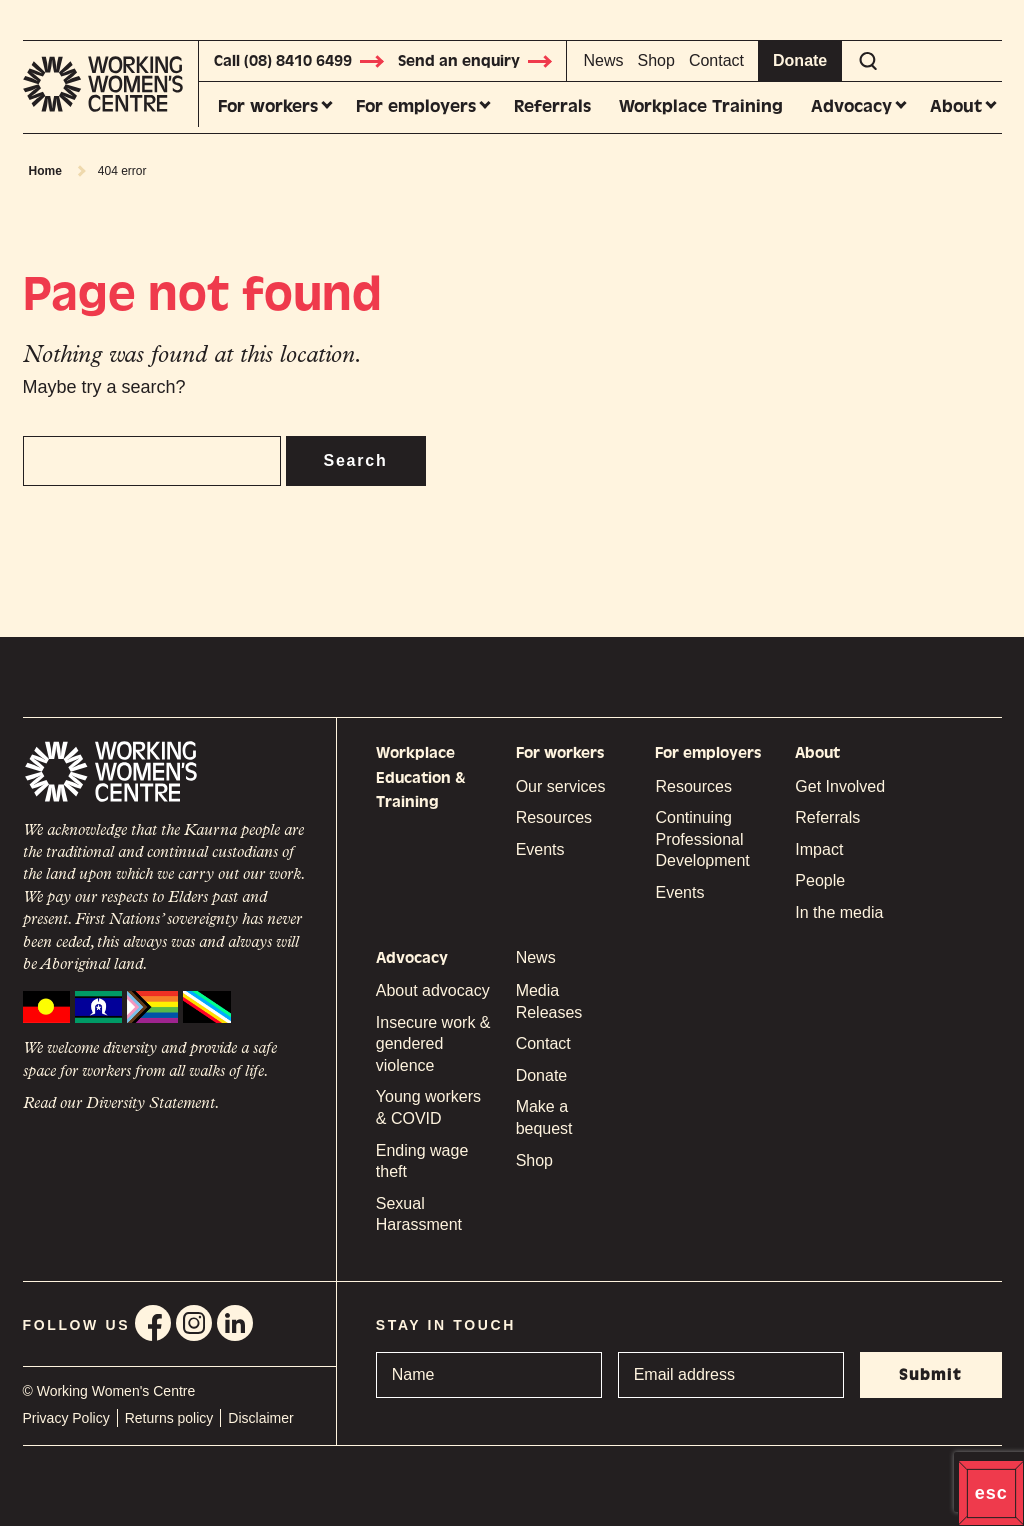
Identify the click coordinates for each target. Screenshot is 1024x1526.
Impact (819, 849)
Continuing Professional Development (702, 839)
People (820, 880)
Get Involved (840, 786)
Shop (656, 60)
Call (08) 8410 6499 (300, 61)
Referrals (552, 106)
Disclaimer (260, 1418)
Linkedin (235, 1323)
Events (540, 849)
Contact (716, 60)
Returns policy (169, 1418)
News (604, 60)
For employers (416, 106)
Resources (554, 817)
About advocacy (433, 990)
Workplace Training (701, 106)
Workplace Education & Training (421, 777)
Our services (561, 786)
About (956, 106)
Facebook (153, 1323)
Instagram (194, 1323)
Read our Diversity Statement (119, 1104)
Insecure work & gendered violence (433, 1044)
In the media (839, 912)
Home (45, 171)
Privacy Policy (66, 1418)
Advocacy (851, 106)
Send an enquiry (476, 61)
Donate (800, 60)
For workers (268, 106)
